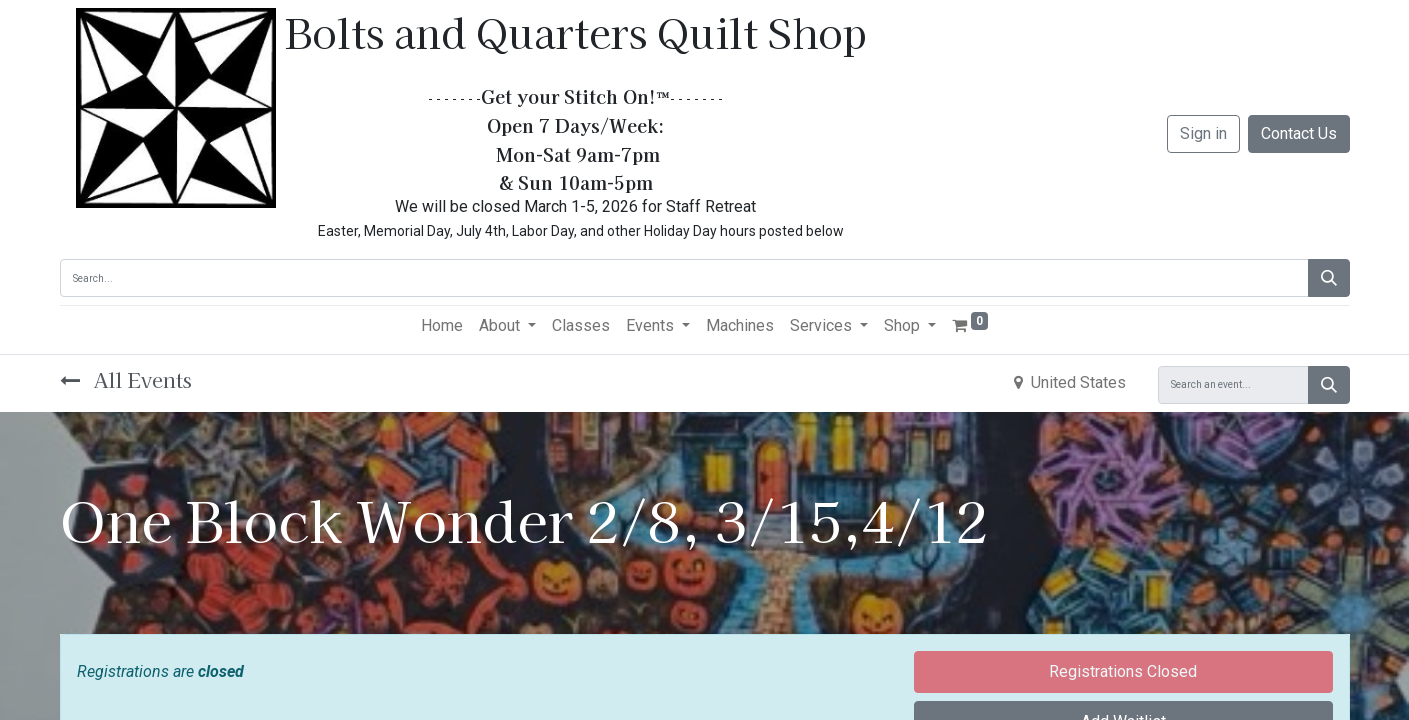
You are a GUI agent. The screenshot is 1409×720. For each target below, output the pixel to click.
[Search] (1329, 278)
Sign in (1203, 133)
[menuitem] (442, 326)
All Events (126, 379)
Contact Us (1299, 133)
